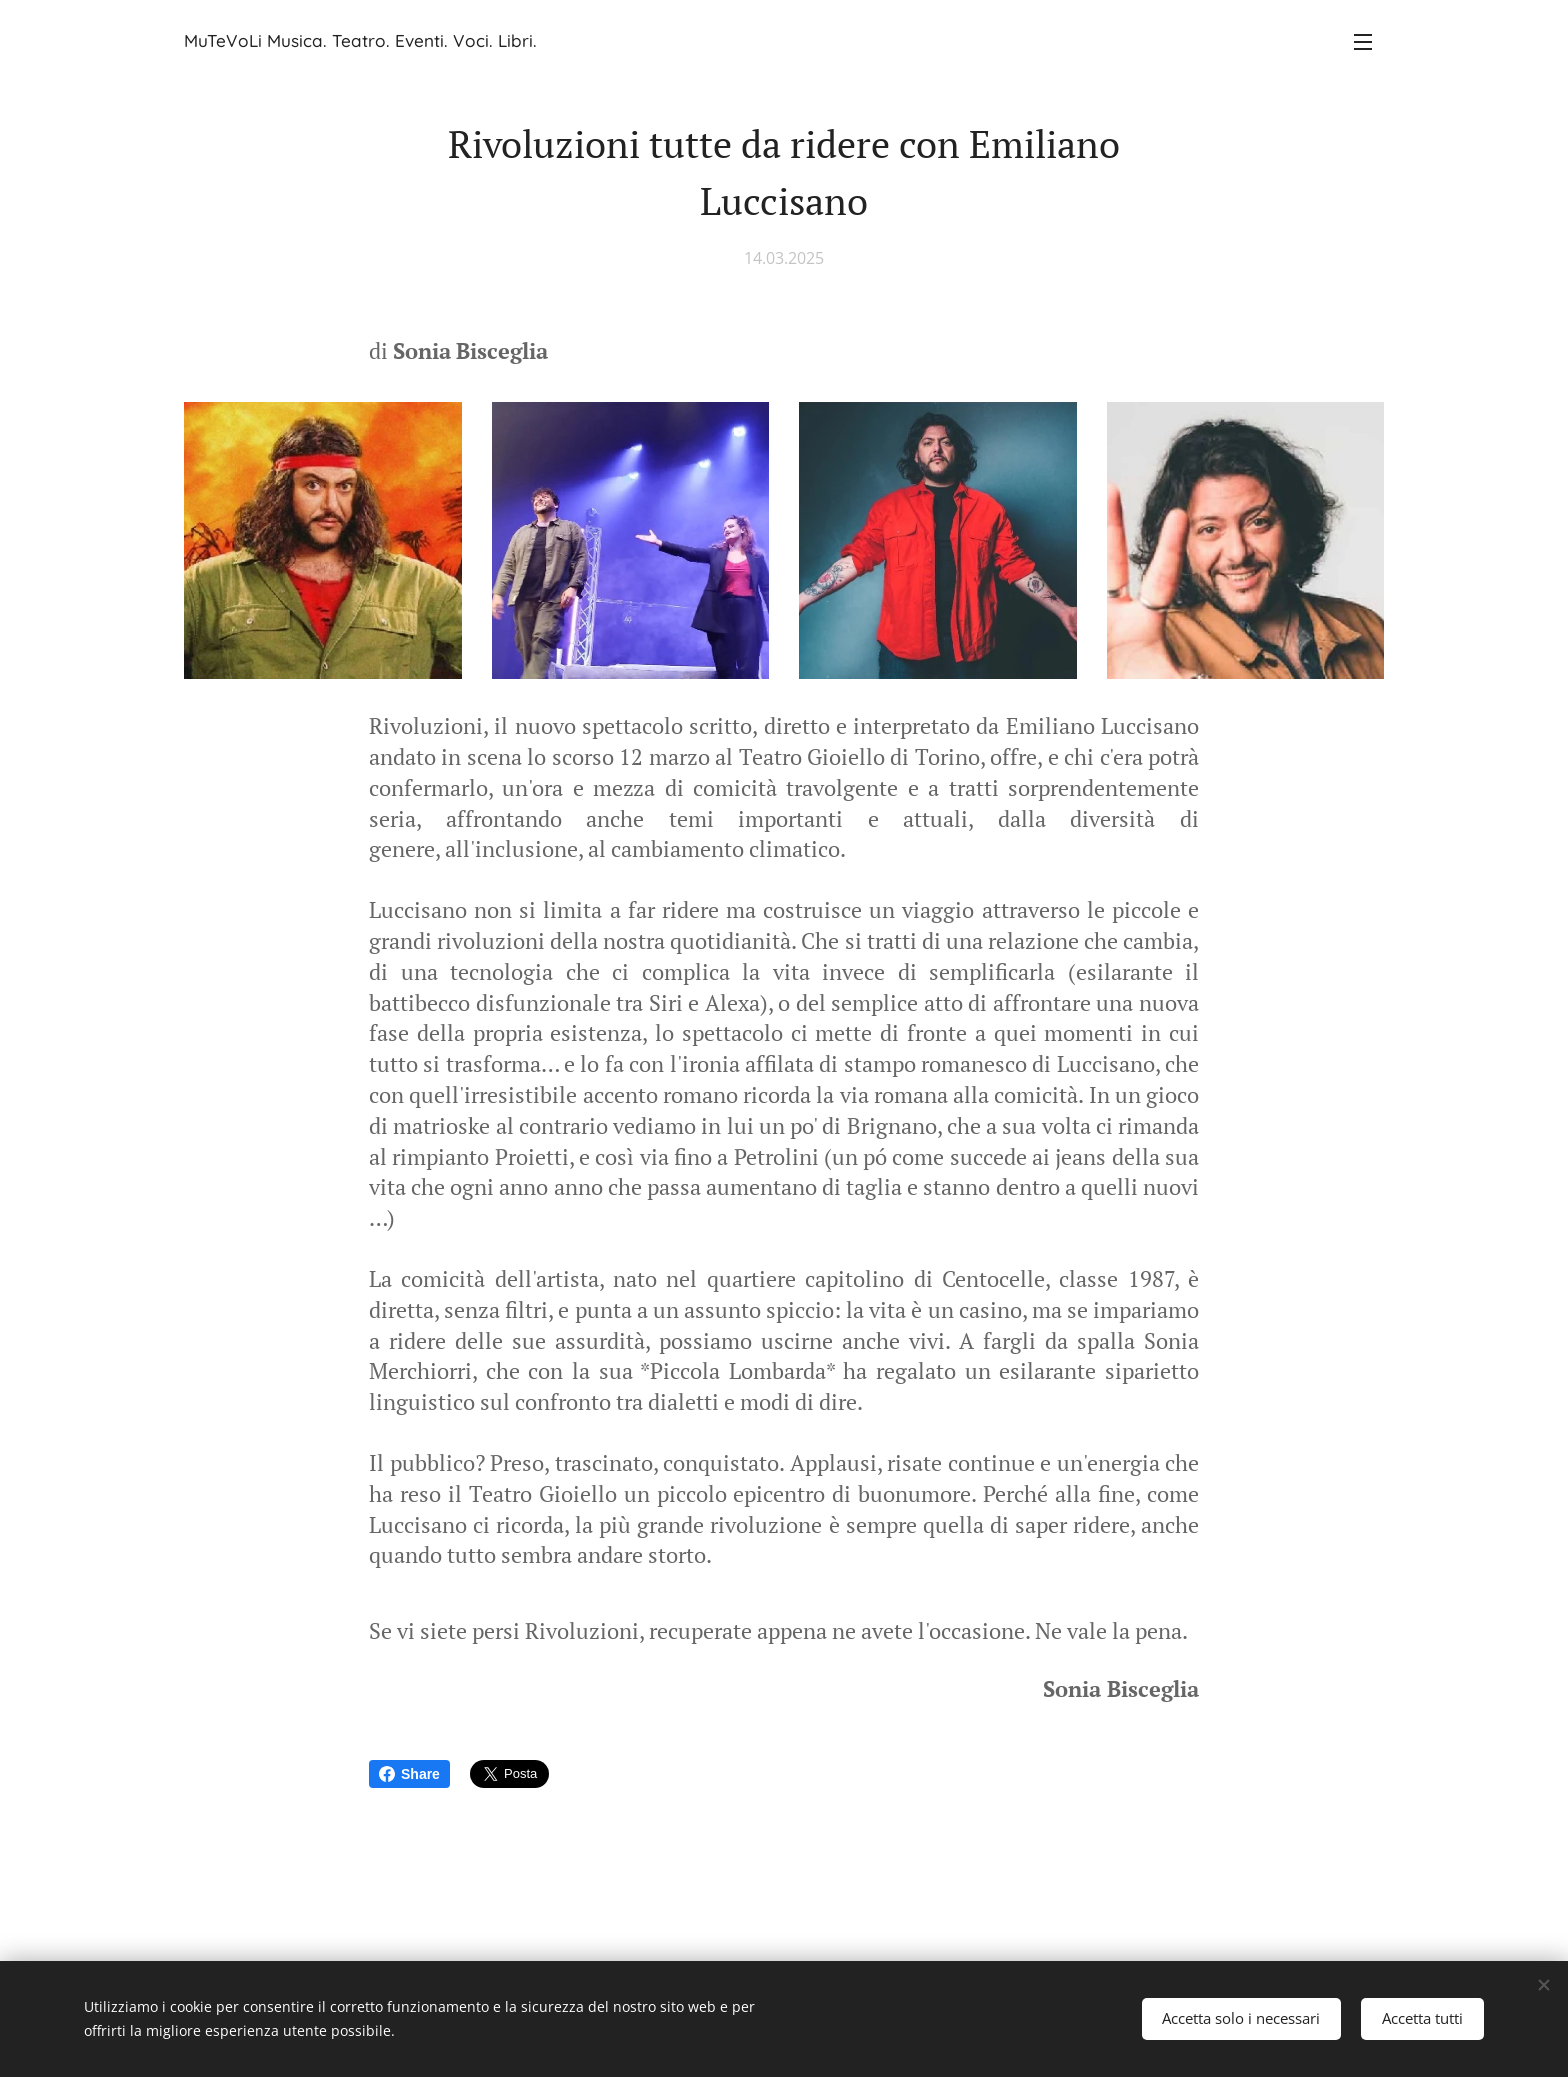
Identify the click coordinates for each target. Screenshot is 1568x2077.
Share (409, 1774)
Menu (1363, 42)
